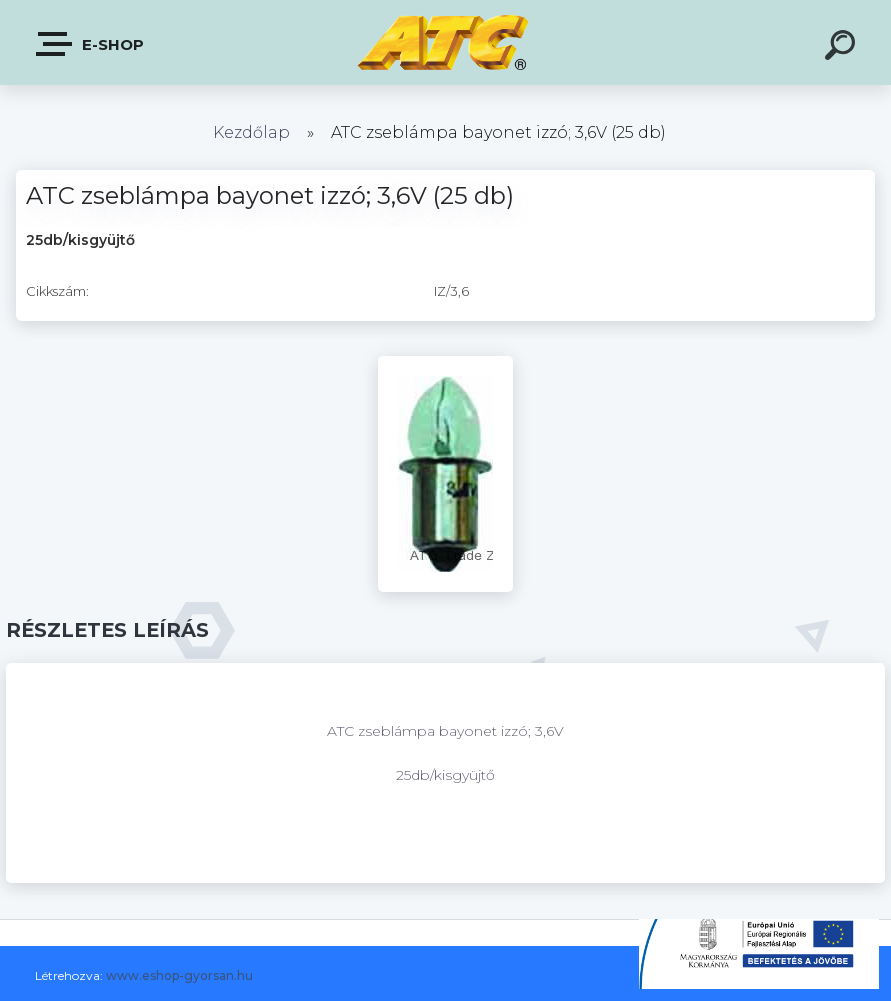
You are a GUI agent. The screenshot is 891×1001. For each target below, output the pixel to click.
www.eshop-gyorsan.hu (179, 975)
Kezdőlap (251, 132)
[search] (843, 48)
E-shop (91, 44)
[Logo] (445, 42)
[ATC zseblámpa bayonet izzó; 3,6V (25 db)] (445, 363)
